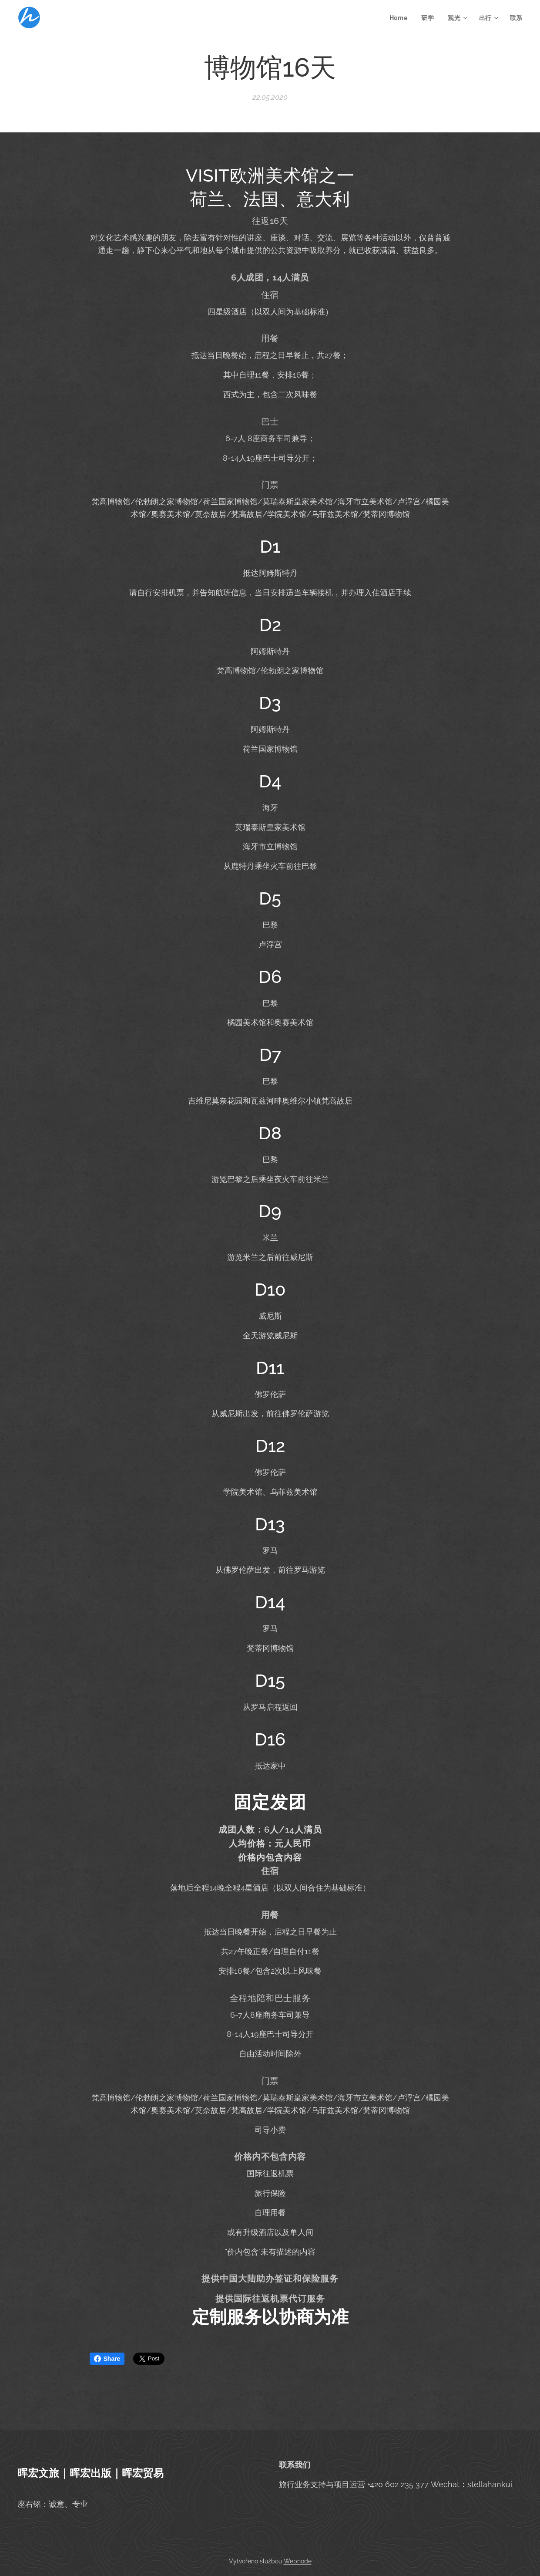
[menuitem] (400, 18)
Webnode (298, 2561)
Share (107, 2358)
